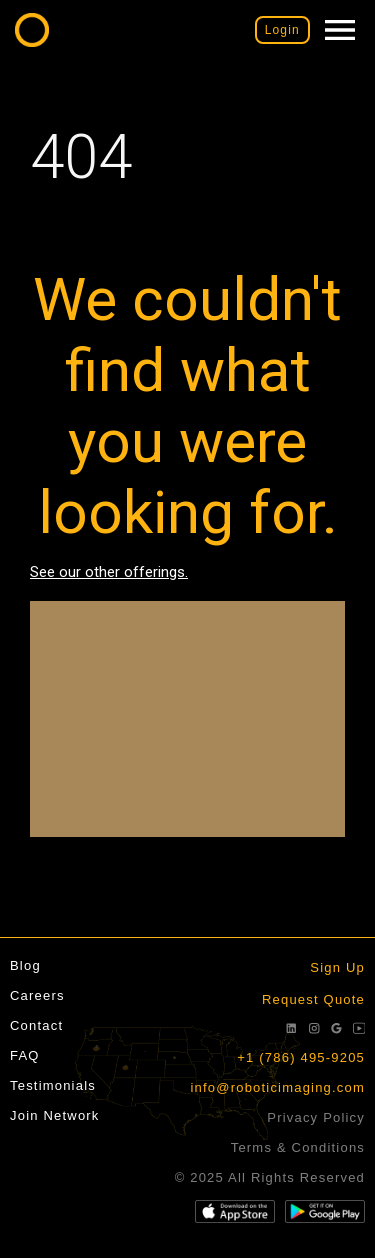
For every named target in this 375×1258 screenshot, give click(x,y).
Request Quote (313, 999)
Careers (37, 995)
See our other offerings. (109, 572)
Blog (25, 965)
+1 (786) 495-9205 (301, 1057)
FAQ (25, 1055)
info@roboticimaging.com (278, 1087)
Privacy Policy (316, 1117)
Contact (36, 1025)
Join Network (55, 1115)
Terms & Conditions (298, 1147)
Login (282, 30)
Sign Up (337, 967)
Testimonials (53, 1085)
